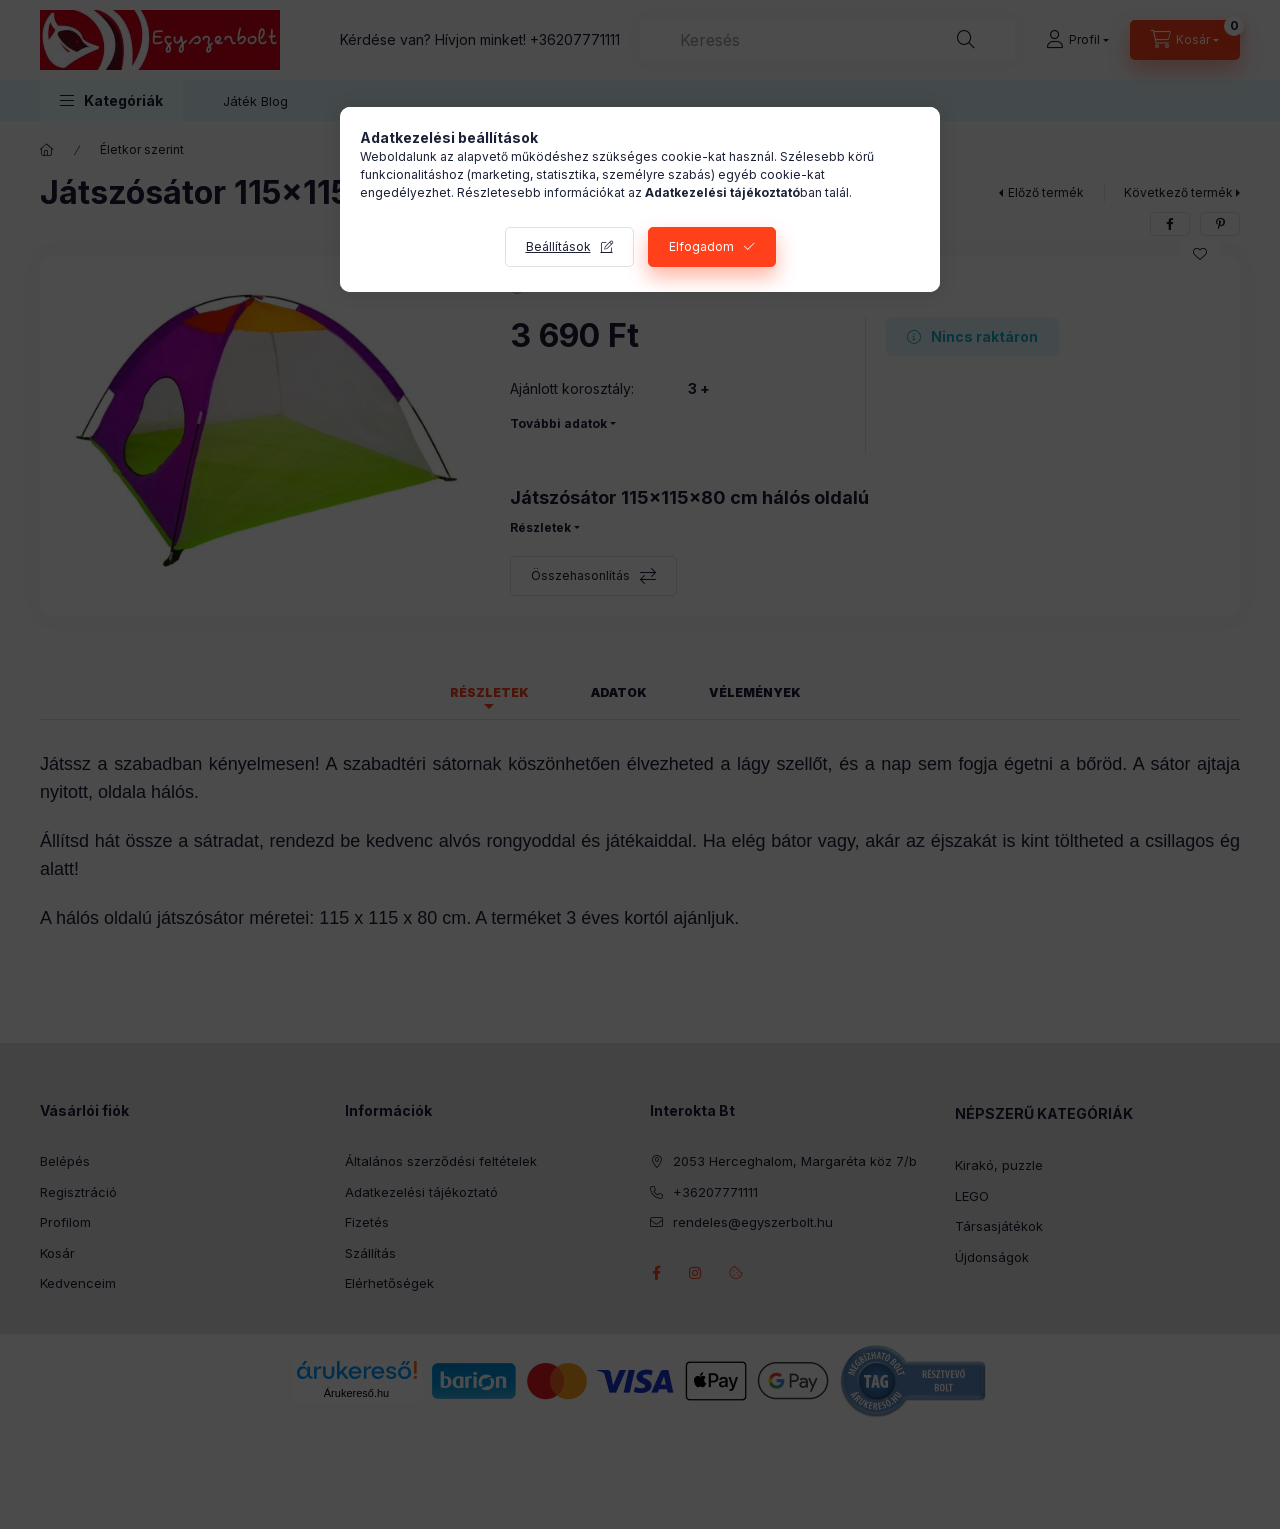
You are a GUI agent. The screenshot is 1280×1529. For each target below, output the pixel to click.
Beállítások (558, 246)
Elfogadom (701, 246)
